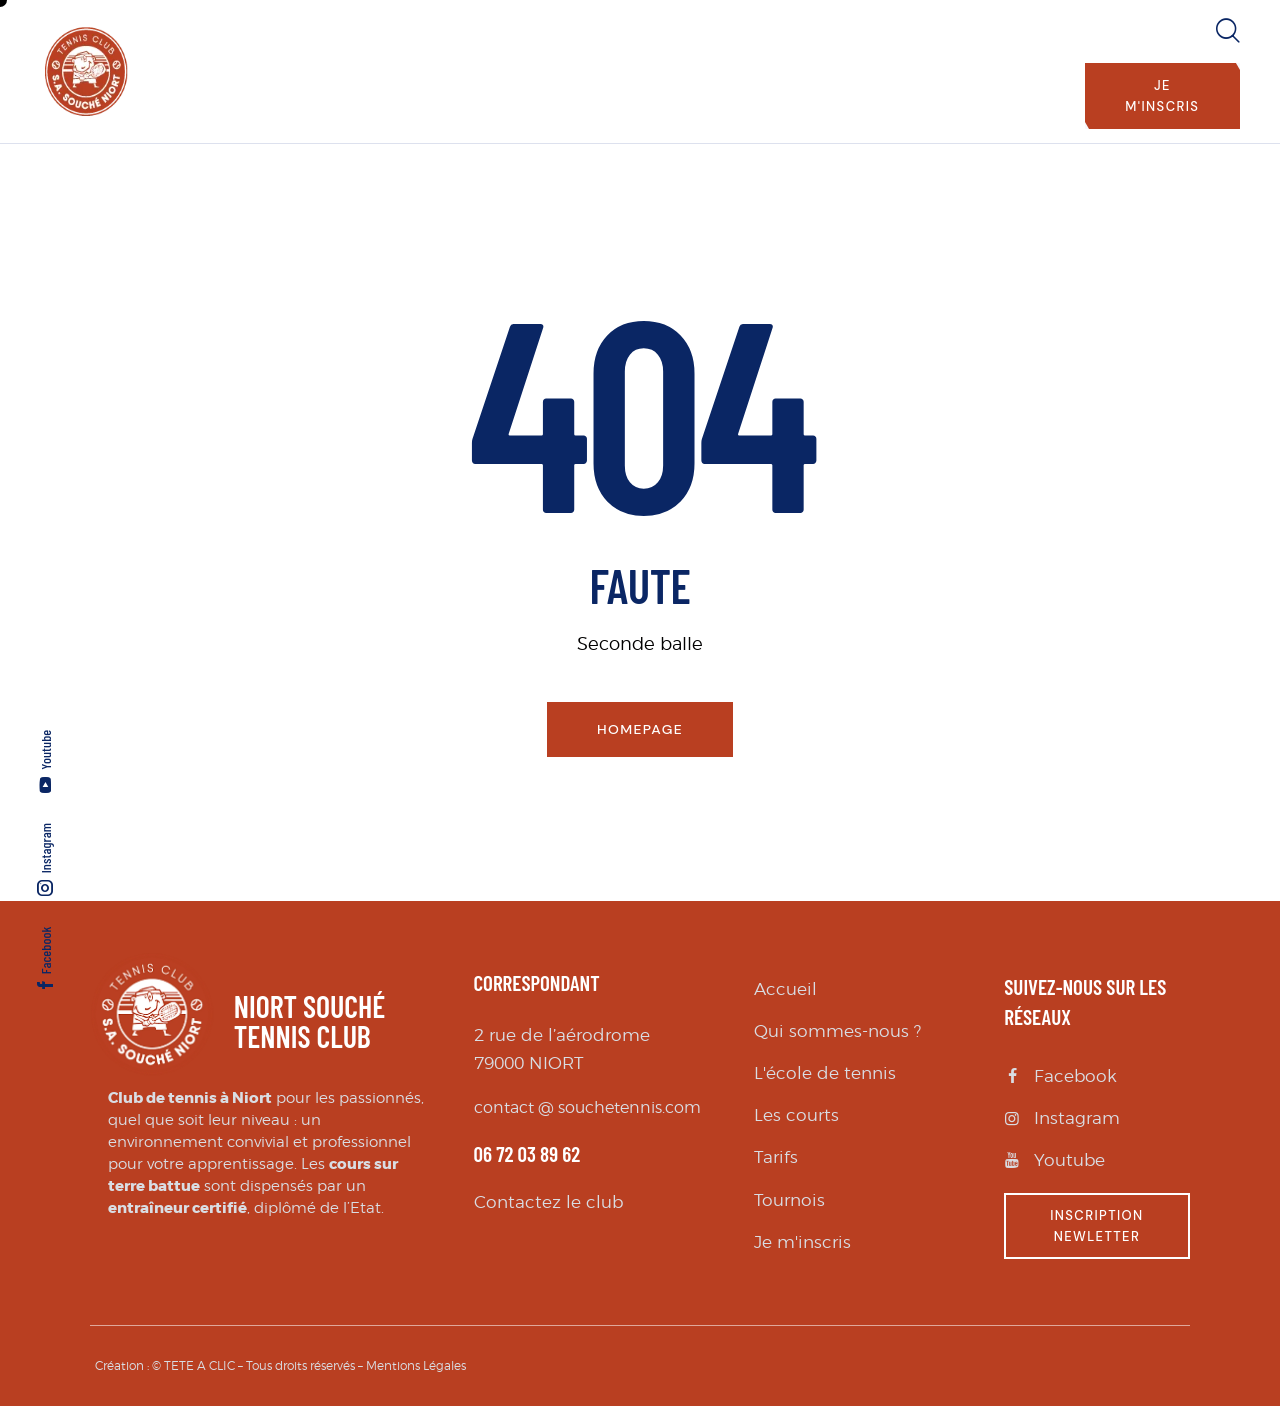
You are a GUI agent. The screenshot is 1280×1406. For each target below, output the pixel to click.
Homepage (640, 729)
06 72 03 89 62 (527, 1154)
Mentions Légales (416, 1365)
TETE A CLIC (199, 1365)
